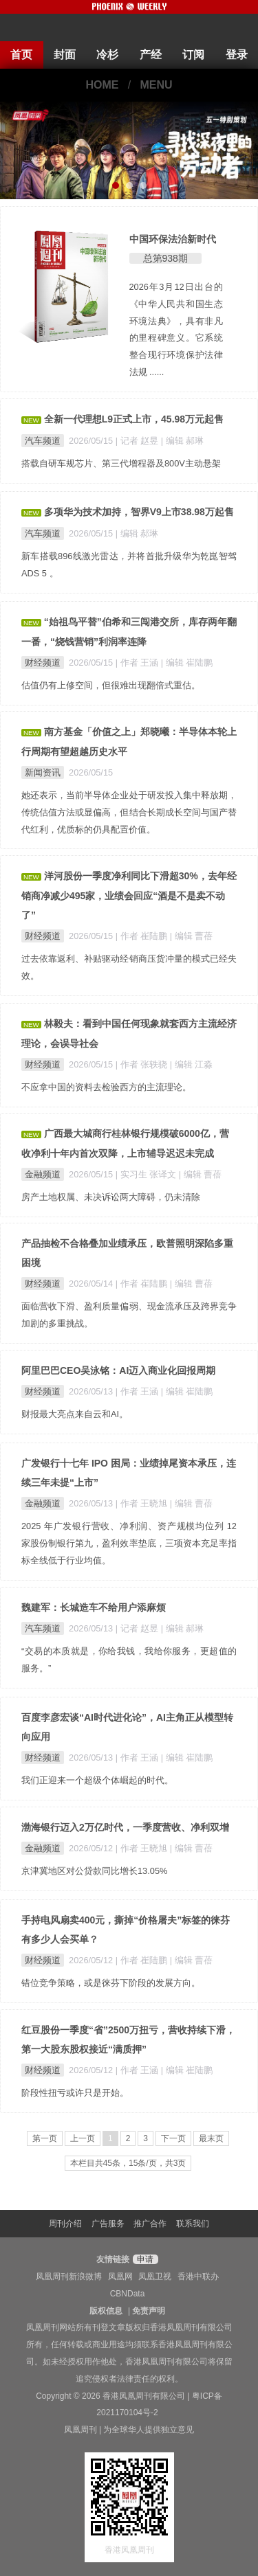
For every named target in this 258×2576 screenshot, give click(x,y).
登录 (237, 54)
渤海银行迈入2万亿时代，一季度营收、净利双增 (125, 1827)
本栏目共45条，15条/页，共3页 (128, 2163)
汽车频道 (43, 441)
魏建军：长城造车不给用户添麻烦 (93, 1607)
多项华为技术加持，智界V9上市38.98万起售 (139, 511)
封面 (65, 54)
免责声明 (148, 2311)
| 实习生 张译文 (147, 1174)
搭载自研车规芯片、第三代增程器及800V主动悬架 (121, 463)
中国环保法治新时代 (172, 239)
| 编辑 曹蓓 (191, 936)
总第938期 (165, 258)
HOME (101, 85)
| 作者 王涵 (138, 662)
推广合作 (149, 2223)
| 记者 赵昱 (138, 441)
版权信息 (105, 2311)
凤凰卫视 (154, 2276)
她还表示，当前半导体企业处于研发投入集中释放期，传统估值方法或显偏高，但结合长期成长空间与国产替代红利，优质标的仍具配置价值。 (129, 812)
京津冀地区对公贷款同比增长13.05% (94, 1871)
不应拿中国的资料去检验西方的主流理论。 (106, 1087)
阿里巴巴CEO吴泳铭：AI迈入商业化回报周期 (118, 1370)
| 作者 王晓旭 (143, 1503)
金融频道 (43, 1174)
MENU (156, 85)
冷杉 (107, 54)
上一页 (82, 2138)
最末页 (211, 2138)
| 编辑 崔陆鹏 (187, 662)
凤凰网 (120, 2276)
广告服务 (108, 2223)
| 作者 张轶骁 (143, 1064)
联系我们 (192, 2223)
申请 (143, 2259)
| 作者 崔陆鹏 (143, 936)
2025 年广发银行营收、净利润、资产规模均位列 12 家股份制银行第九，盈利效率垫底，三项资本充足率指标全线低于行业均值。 (129, 1543)
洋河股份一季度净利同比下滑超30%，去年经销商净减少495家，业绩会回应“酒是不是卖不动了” (129, 895)
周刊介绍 (65, 2223)
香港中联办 (198, 2276)
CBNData (127, 2293)
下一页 (173, 2138)
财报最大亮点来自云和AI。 (74, 1414)
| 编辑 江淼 (191, 1064)
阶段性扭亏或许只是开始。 (75, 2093)
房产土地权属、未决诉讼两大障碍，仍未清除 (110, 1197)
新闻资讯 (43, 772)
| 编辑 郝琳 (182, 441)
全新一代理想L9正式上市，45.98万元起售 (134, 419)
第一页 (44, 2138)
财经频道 (43, 662)
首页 (21, 54)
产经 (151, 54)
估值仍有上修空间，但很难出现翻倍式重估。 (110, 685)
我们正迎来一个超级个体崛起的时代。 (97, 1780)
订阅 (193, 54)
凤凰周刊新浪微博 (69, 2276)
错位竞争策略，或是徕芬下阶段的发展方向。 (110, 1983)
